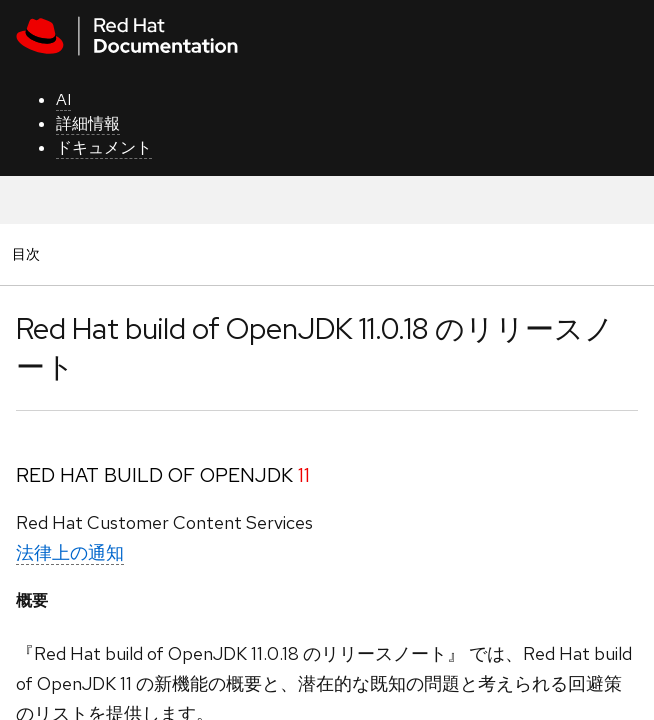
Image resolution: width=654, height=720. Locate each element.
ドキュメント (104, 147)
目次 (29, 253)
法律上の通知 (70, 552)
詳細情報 (88, 123)
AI (63, 99)
